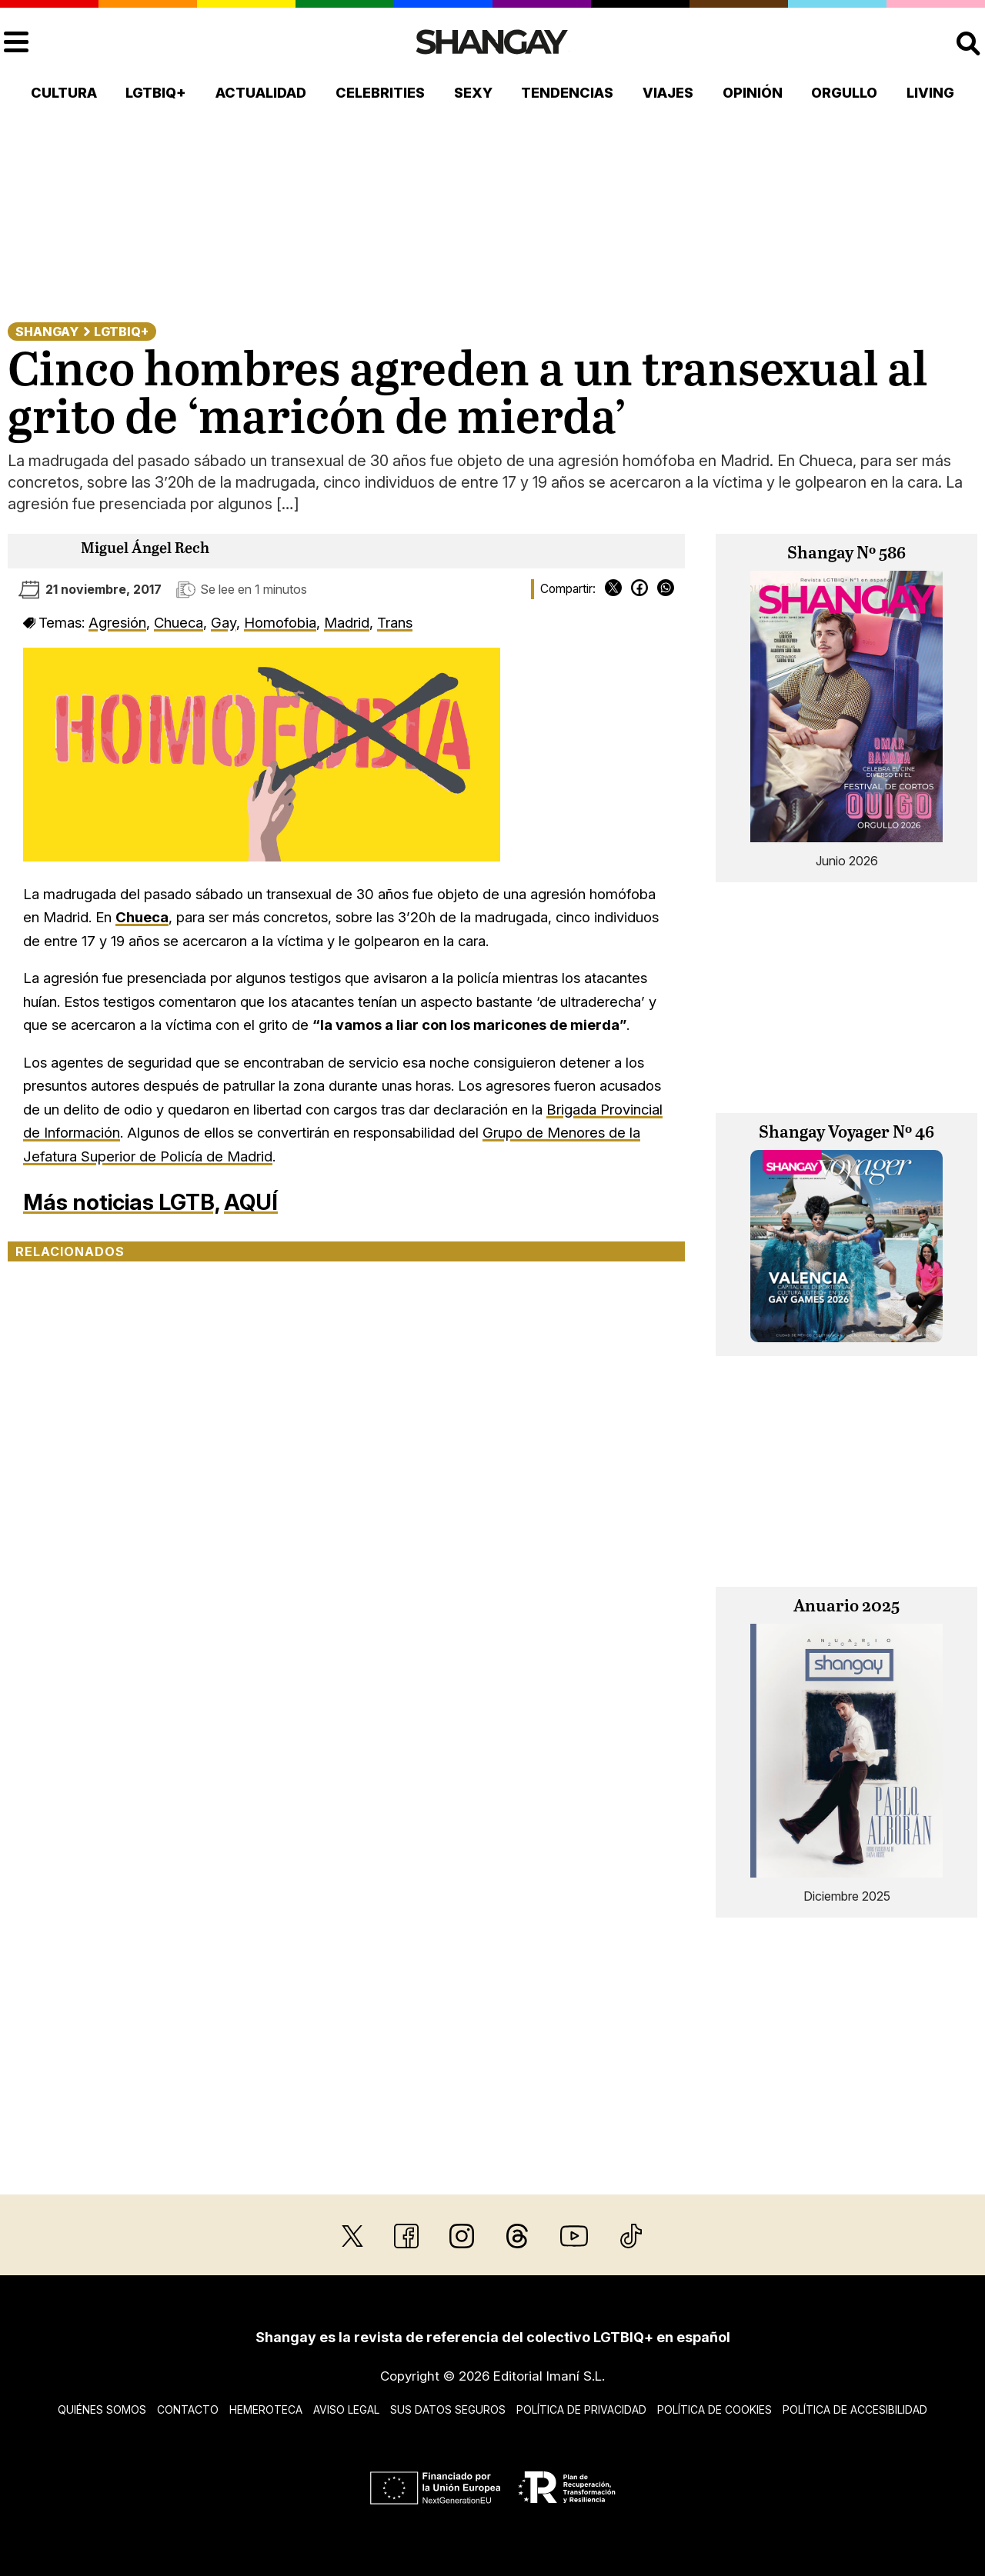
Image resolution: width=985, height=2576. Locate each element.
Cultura (64, 93)
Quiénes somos (102, 2409)
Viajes (668, 93)
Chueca (178, 622)
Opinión (753, 93)
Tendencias (567, 93)
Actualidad (260, 93)
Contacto (188, 2409)
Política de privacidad (581, 2409)
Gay (223, 622)
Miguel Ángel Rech (145, 549)
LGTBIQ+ (155, 93)
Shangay (46, 331)
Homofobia (280, 622)
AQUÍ (251, 1201)
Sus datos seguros (448, 2409)
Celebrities (380, 93)
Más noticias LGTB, (121, 1201)
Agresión (117, 622)
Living (930, 93)
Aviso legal (346, 2409)
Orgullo (844, 93)
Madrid (346, 622)
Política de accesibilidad (855, 2409)
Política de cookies (714, 2409)
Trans (394, 622)
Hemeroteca (265, 2409)
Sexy (473, 93)
